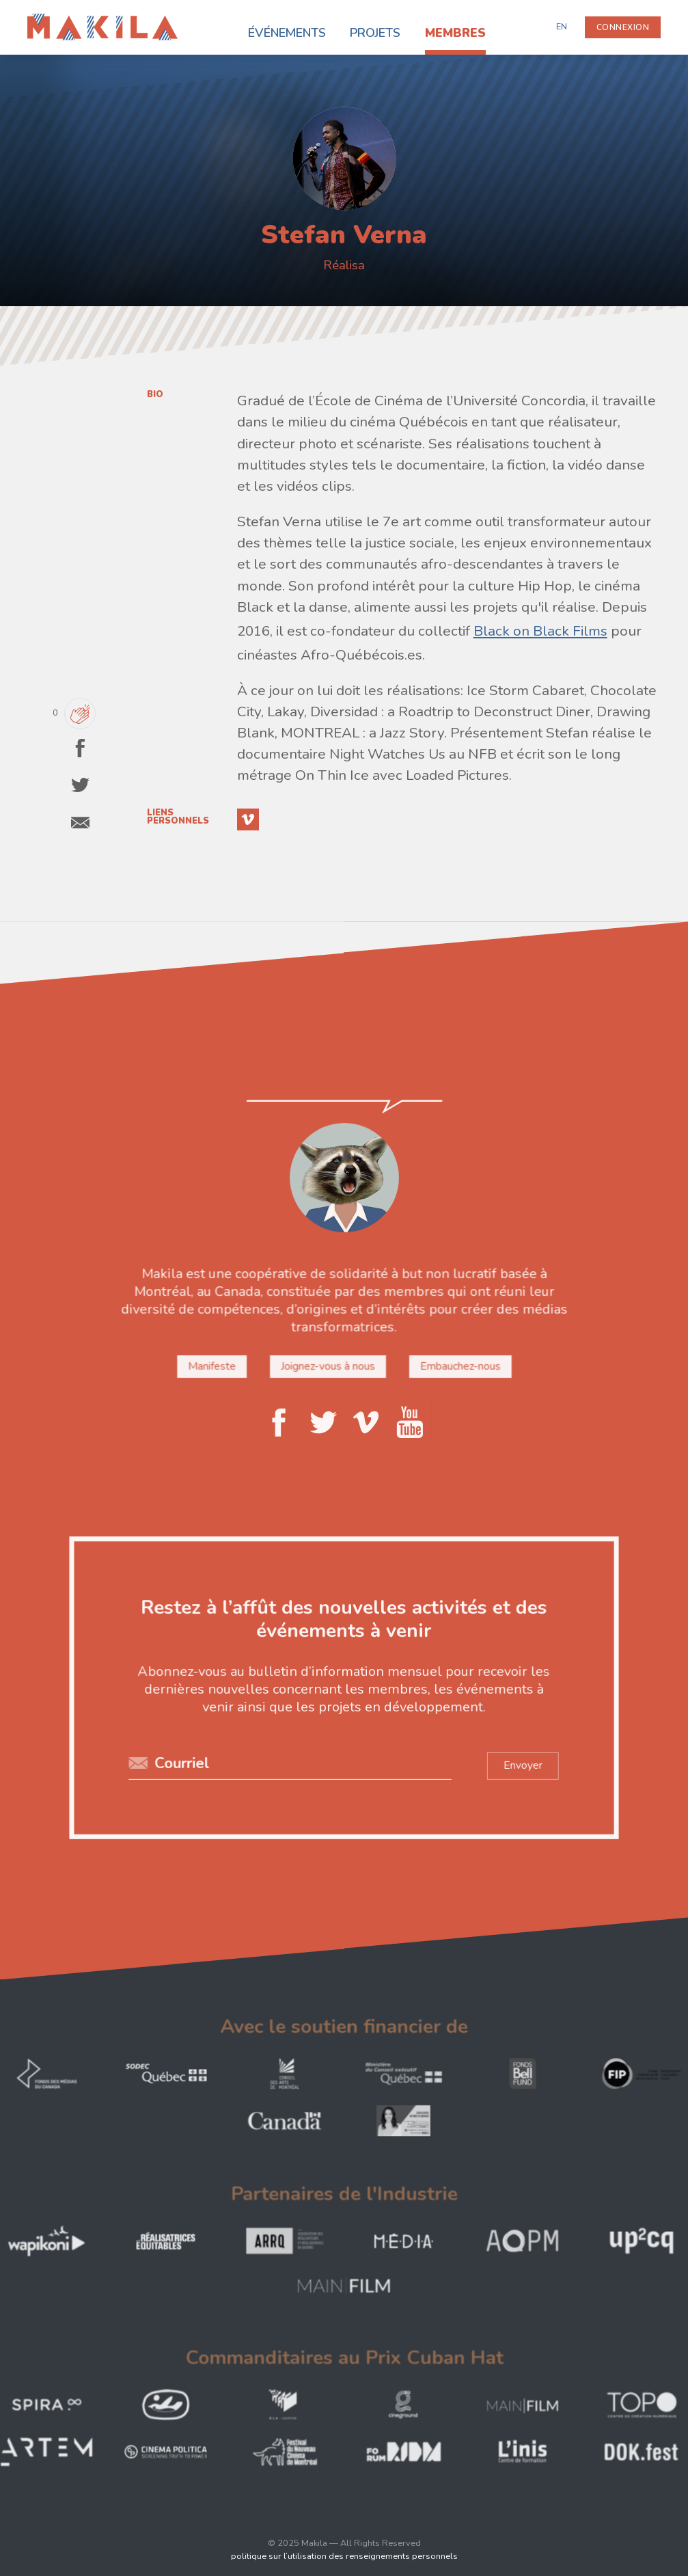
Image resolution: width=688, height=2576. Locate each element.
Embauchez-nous (458, 1365)
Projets (375, 33)
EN (561, 27)
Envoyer (520, 1764)
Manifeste (214, 1365)
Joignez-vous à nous (327, 1365)
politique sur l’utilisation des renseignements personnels (344, 2556)
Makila (42, 21)
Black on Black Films (540, 630)
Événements (287, 33)
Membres (455, 33)
